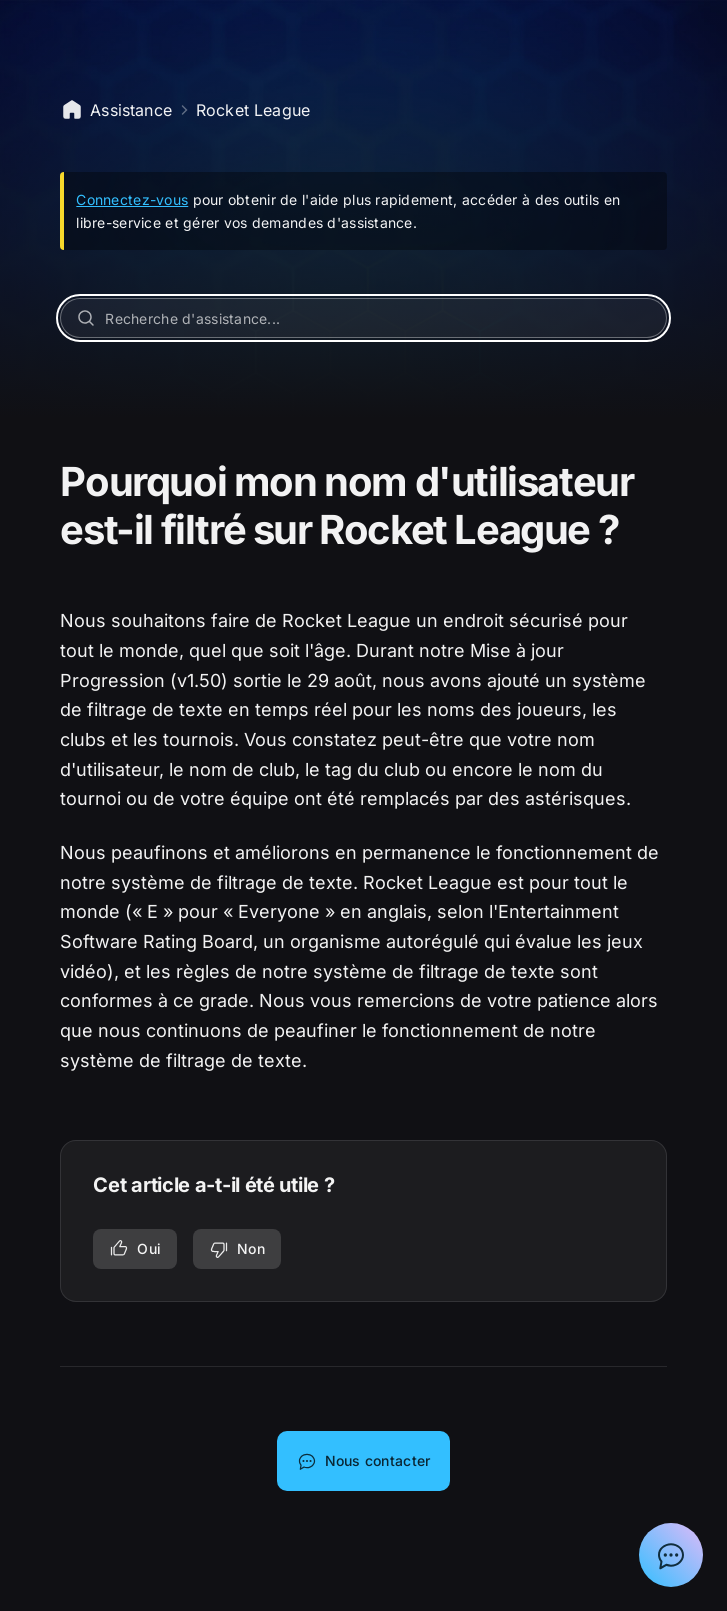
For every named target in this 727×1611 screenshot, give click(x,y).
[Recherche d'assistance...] (363, 318)
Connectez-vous (132, 199)
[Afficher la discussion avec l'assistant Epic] (671, 1555)
